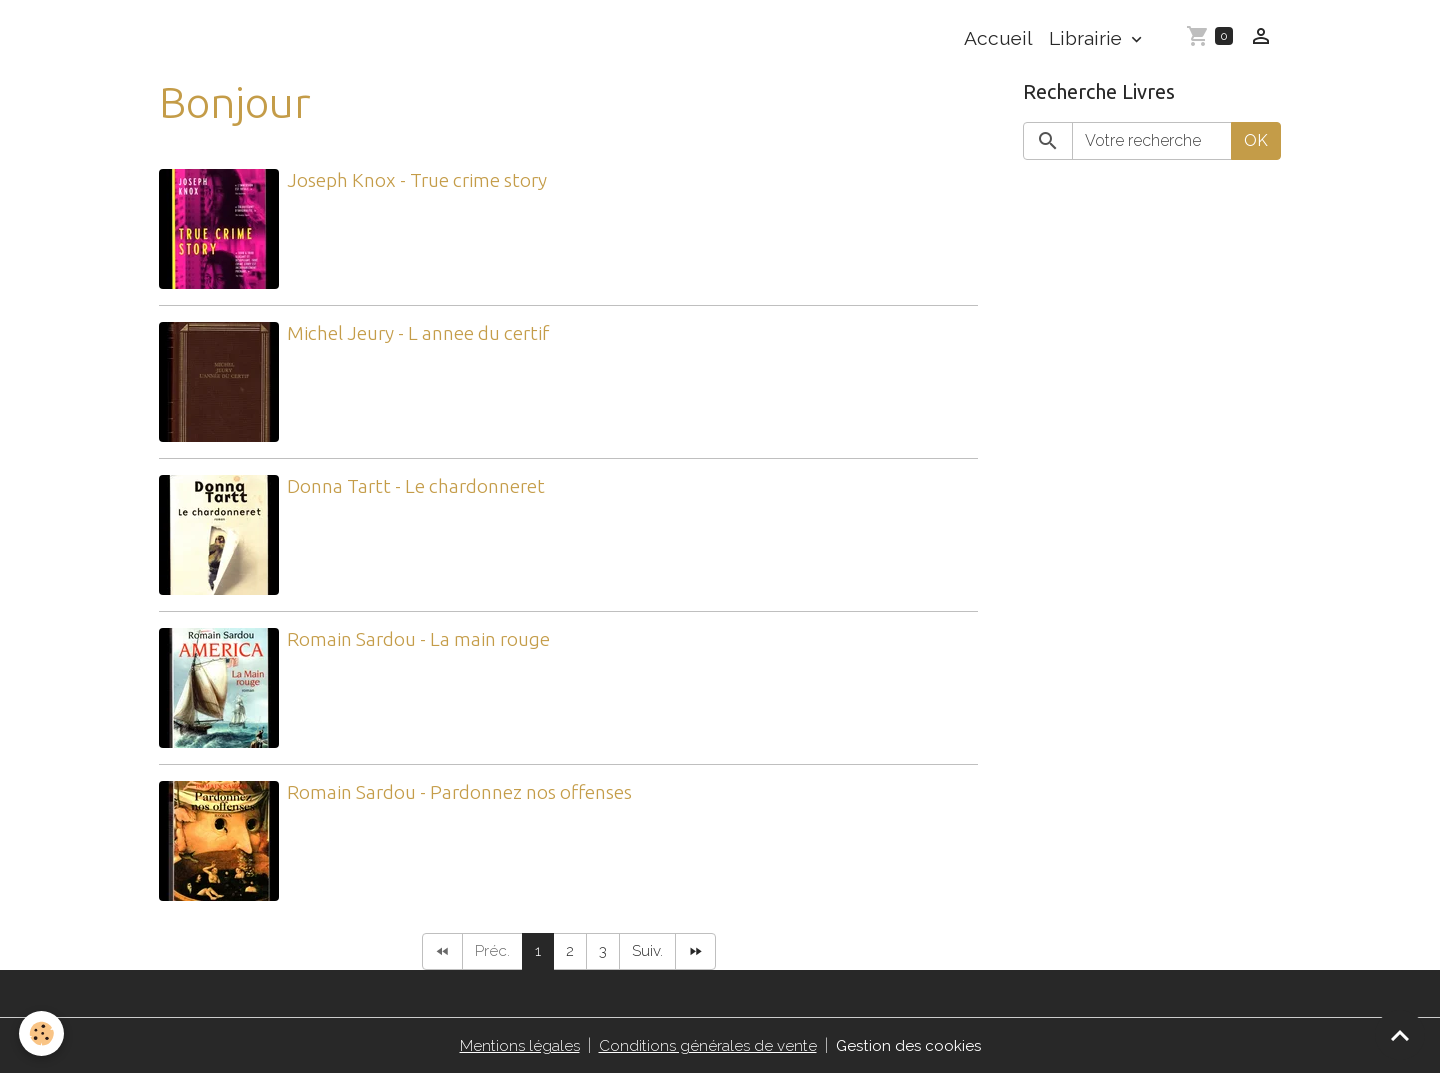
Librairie (1088, 38)
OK (1256, 140)
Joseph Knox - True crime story (417, 180)
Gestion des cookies (910, 1046)
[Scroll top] (1400, 1035)
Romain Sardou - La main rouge (418, 639)
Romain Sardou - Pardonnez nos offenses (459, 792)
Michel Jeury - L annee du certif (418, 333)
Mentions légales (517, 1046)
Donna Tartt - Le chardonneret (416, 486)
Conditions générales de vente (707, 1046)
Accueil (998, 38)
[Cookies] (42, 1033)
